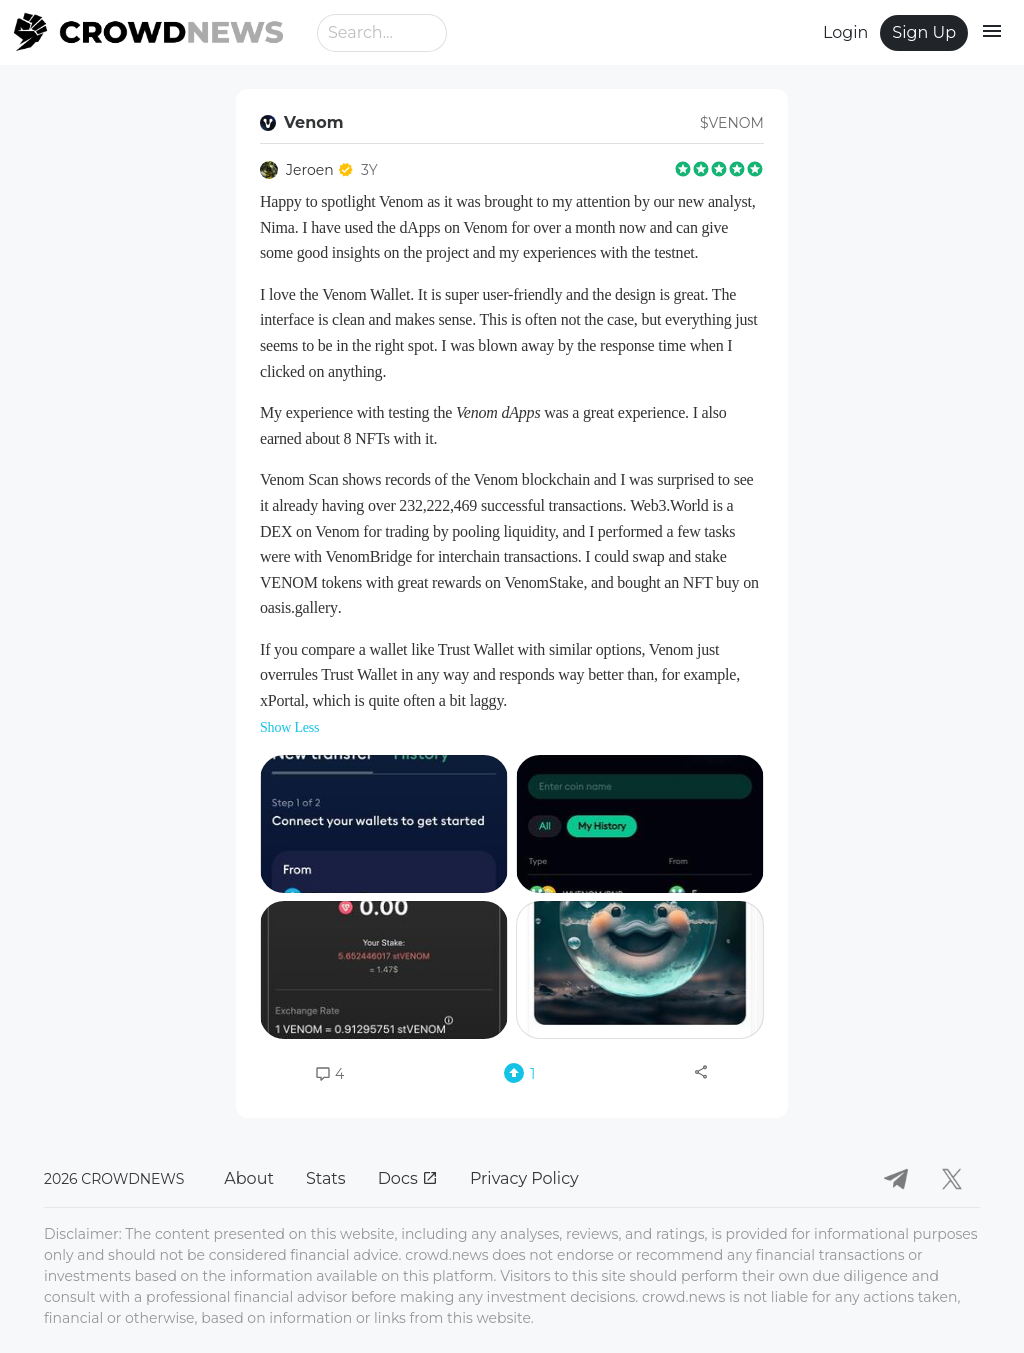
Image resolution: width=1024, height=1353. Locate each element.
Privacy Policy (524, 1178)
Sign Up (924, 32)
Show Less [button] (289, 727)
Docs (408, 1178)
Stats (326, 1178)
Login (845, 32)
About (249, 1178)
